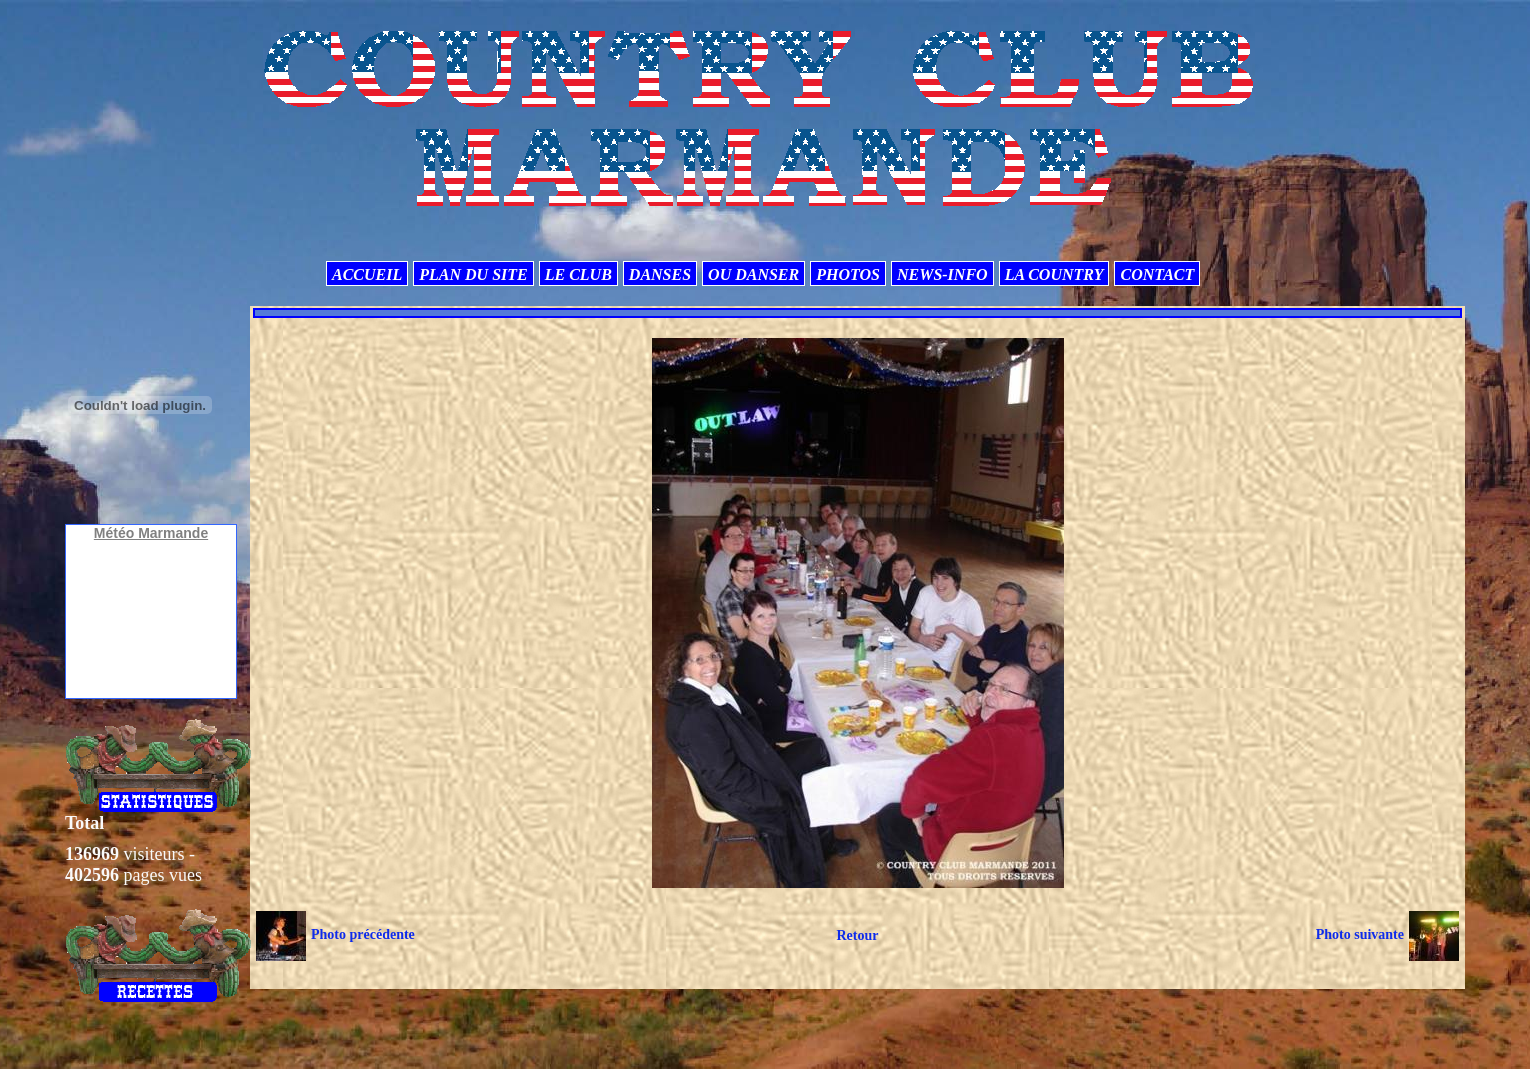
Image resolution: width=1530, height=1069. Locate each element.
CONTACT (1157, 274)
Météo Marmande (151, 533)
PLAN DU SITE (473, 274)
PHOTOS (848, 274)
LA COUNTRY (1054, 274)
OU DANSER (753, 274)
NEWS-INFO (942, 274)
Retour (857, 935)
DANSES (660, 274)
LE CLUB (578, 274)
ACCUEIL (367, 274)
